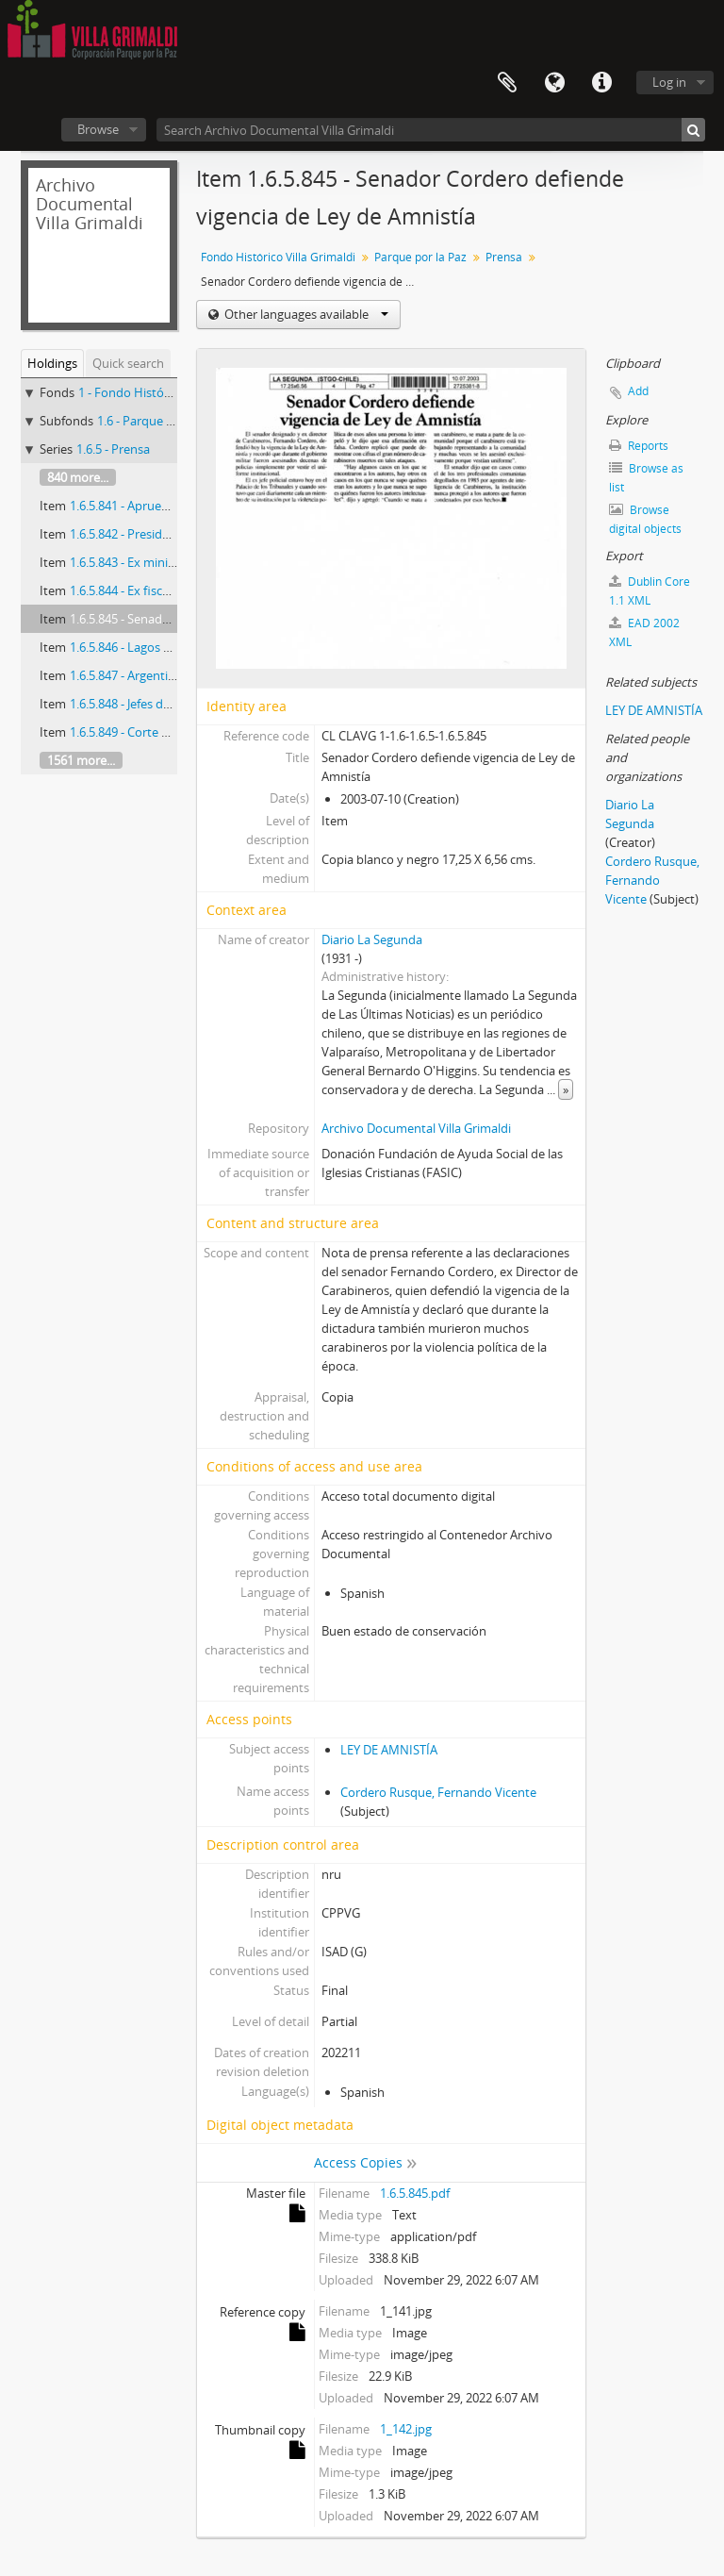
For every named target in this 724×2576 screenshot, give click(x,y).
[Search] (693, 129)
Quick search (128, 363)
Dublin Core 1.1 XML (649, 590)
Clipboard (507, 83)
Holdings (52, 363)
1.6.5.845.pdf (415, 2193)
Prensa (503, 257)
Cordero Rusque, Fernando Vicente (438, 1792)
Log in (669, 82)
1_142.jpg (406, 2428)
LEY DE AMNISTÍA (388, 1749)
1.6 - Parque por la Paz (159, 420)
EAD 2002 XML (644, 632)
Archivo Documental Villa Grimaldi (416, 1128)
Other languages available (305, 314)
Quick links (601, 83)
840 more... (77, 477)
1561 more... (81, 760)
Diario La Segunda (371, 939)
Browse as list (646, 477)
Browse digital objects (645, 519)
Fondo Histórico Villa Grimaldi (278, 257)
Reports (638, 446)
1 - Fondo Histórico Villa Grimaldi (169, 392)
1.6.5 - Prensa (113, 448)
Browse (98, 129)
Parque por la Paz (420, 257)
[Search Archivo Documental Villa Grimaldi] (430, 129)
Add (638, 391)
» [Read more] (565, 1089)
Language (554, 83)
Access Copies (358, 2162)
